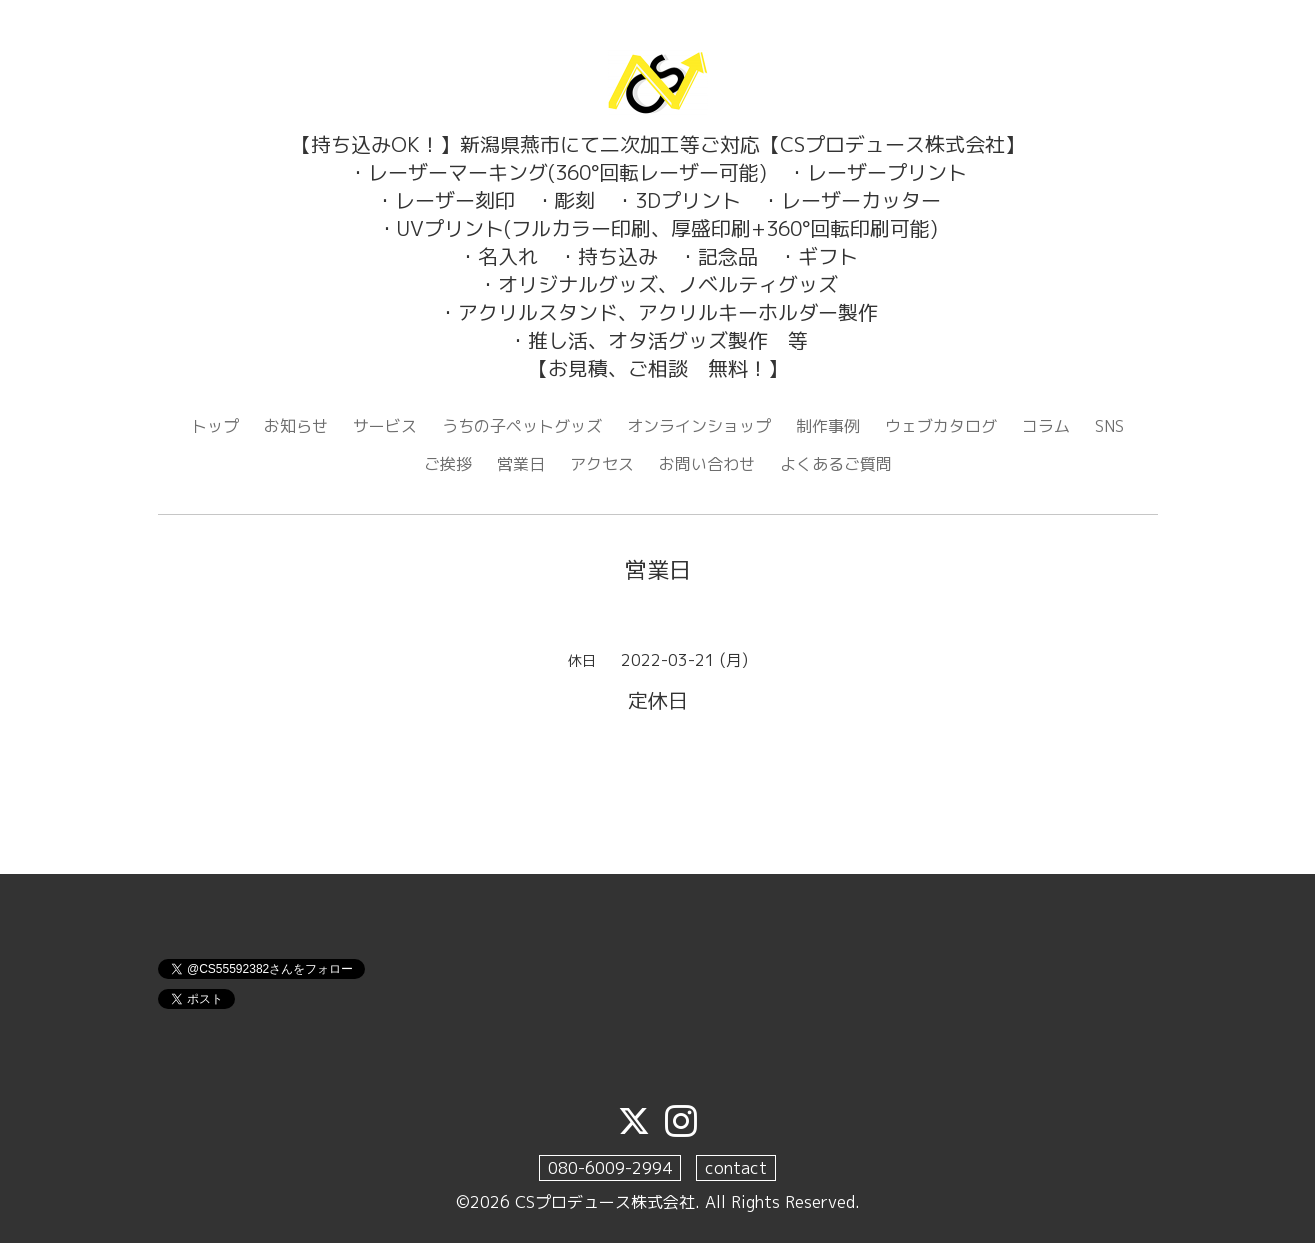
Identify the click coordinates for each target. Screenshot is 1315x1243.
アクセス (602, 464)
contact (736, 1168)
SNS (1109, 426)
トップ (215, 426)
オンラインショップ (699, 426)
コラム (1046, 426)
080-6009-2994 (610, 1168)
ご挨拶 (448, 464)
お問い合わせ (707, 464)
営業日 (521, 464)
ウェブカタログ (941, 426)
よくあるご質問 (836, 464)
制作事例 (828, 426)
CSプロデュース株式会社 (605, 1202)
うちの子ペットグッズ (522, 426)
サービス (385, 426)
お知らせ (296, 426)
